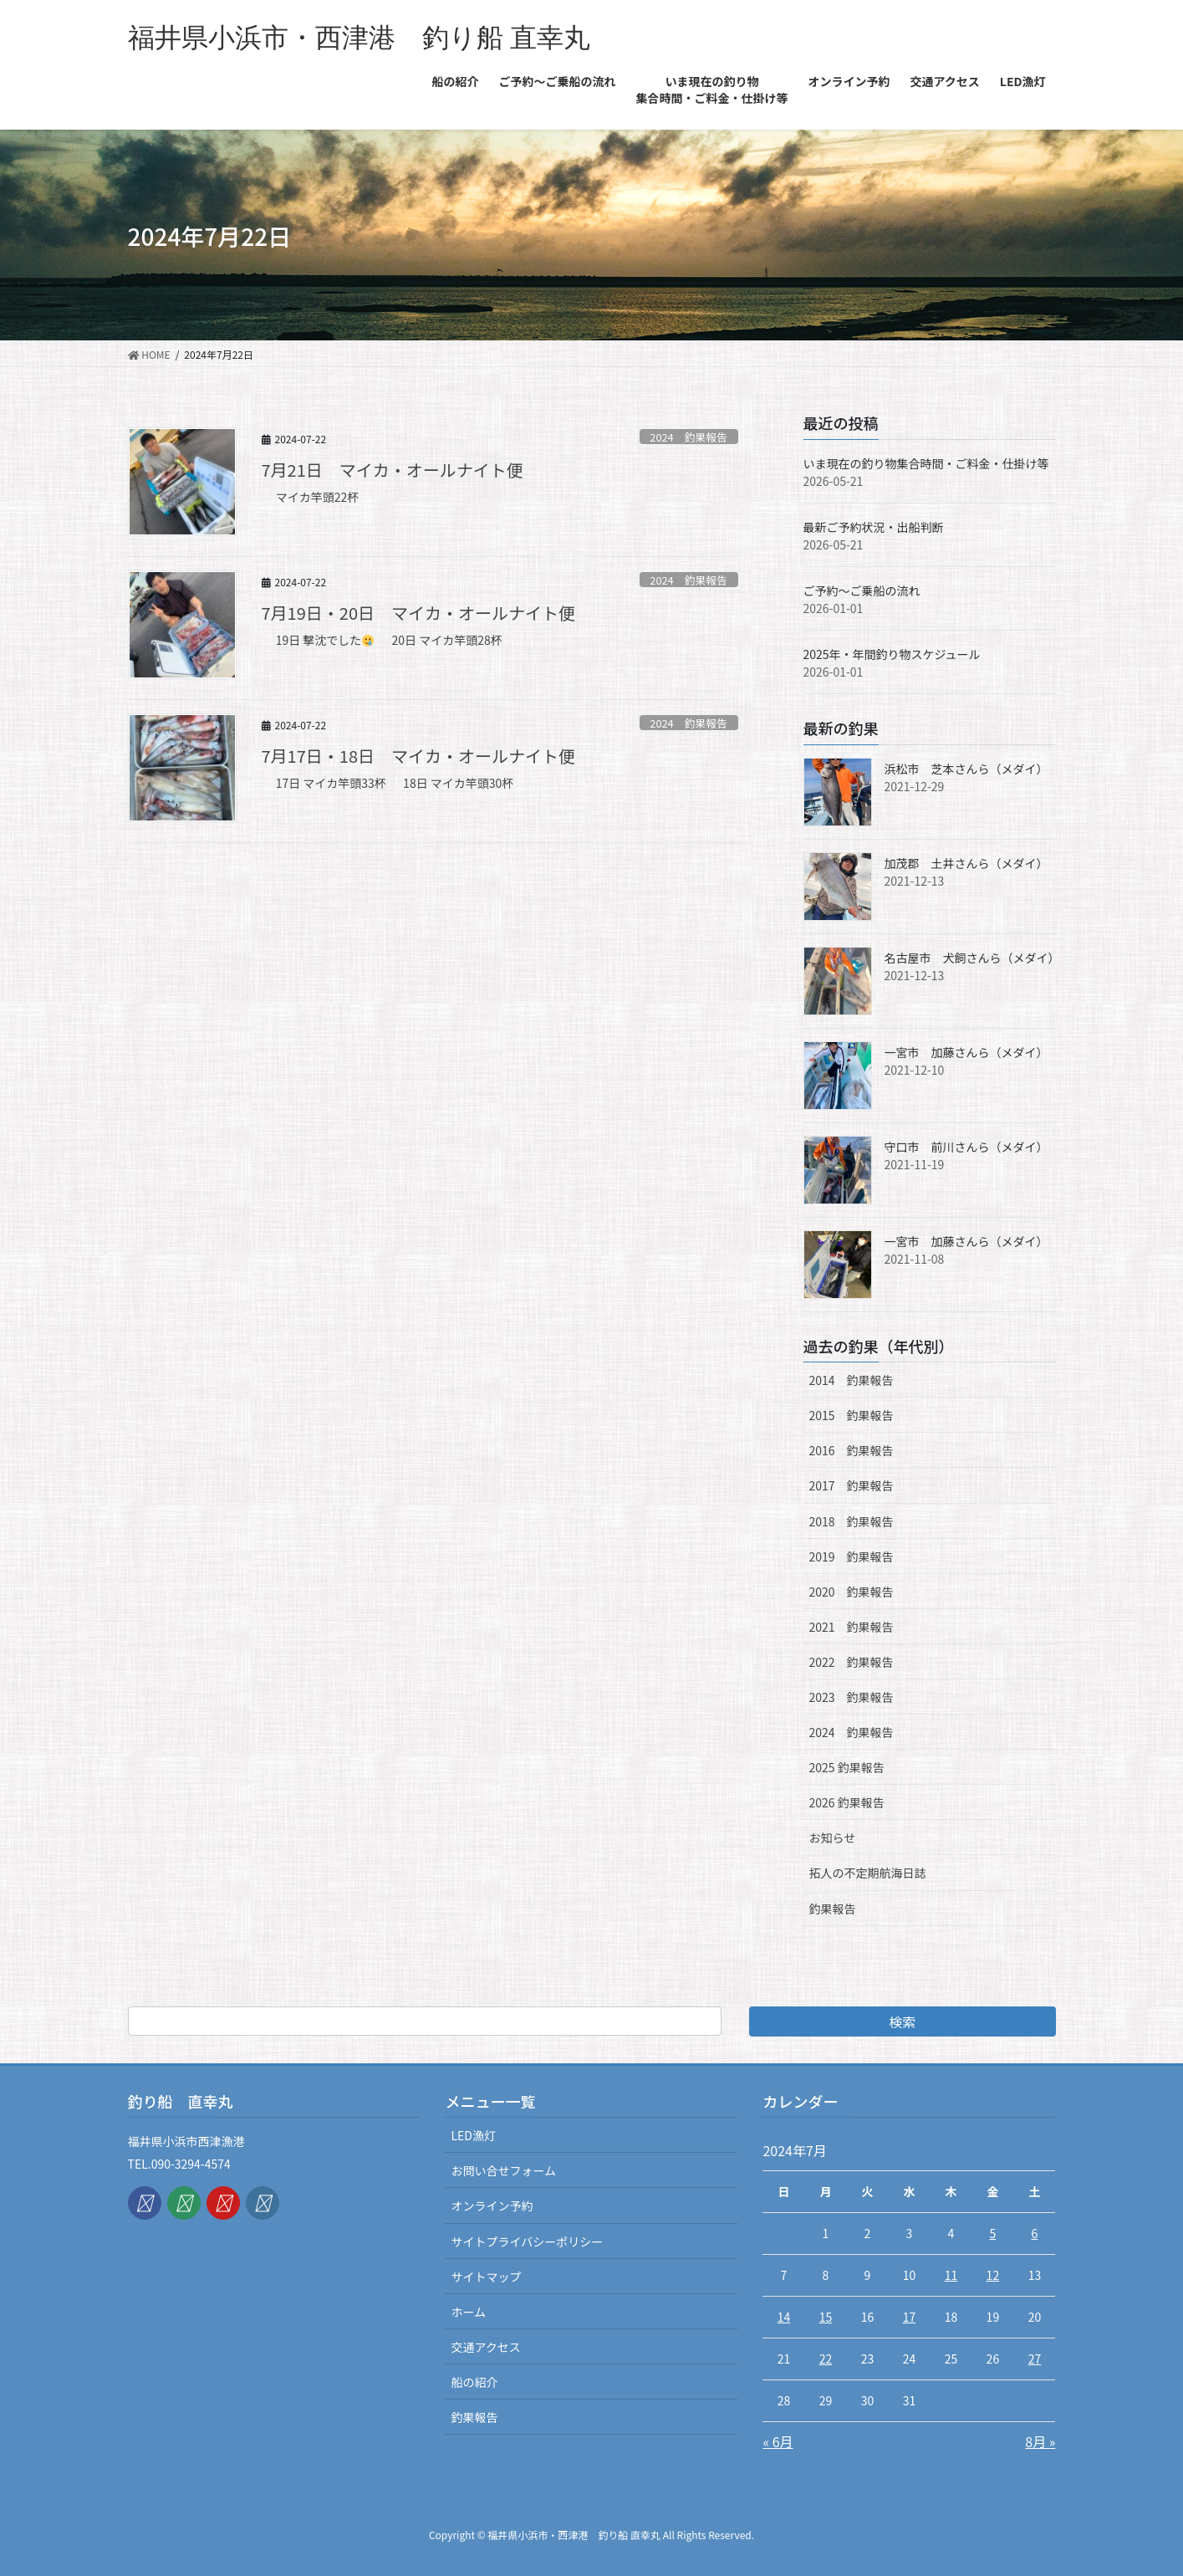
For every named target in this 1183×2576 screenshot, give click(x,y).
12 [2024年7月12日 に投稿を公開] (993, 2275)
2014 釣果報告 (851, 1380)
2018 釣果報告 (851, 1521)
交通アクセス (485, 2346)
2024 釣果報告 (688, 437)
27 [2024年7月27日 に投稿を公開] (1035, 2358)
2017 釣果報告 (851, 1485)
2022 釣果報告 (851, 1661)
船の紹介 (474, 2382)
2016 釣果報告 (851, 1450)
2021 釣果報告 (851, 1626)
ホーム (468, 2311)
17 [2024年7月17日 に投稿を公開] (909, 2316)
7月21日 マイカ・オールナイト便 (392, 469)
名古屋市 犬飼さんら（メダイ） (972, 957)
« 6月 (777, 2441)
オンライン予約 (492, 2205)
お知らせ (832, 1837)
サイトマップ (486, 2276)
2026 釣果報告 (847, 1802)
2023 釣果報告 (851, 1697)
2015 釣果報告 (851, 1415)
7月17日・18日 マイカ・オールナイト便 (419, 756)
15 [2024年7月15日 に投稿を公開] (826, 2316)
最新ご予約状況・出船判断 (873, 527)
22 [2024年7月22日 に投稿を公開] (826, 2358)
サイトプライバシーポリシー (527, 2241)
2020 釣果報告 (851, 1591)
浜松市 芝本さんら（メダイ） (966, 768)
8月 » (1040, 2441)
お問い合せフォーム (503, 2170)
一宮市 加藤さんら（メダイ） (966, 1052)
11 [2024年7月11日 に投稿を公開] (951, 2275)
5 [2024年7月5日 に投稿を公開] (992, 2233)
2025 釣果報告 (847, 1767)
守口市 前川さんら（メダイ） (966, 1146)
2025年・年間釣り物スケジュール (892, 654)
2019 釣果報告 (851, 1556)
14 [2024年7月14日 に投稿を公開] (784, 2316)
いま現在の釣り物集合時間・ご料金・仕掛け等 (926, 463)
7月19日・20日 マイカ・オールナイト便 (419, 613)
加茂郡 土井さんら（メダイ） (966, 863)
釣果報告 (832, 1908)
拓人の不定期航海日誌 (867, 1872)
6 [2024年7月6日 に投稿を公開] (1035, 2233)
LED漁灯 (473, 2135)
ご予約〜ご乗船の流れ (861, 590)
